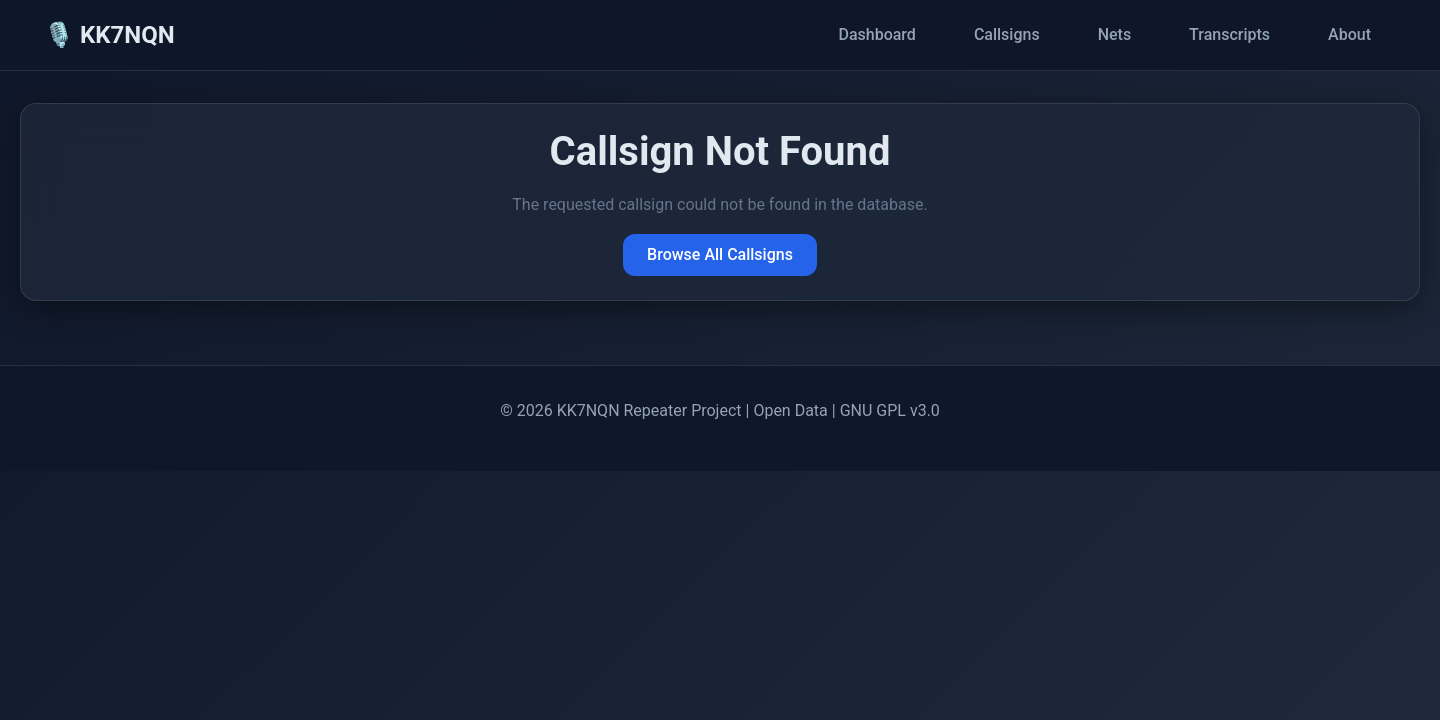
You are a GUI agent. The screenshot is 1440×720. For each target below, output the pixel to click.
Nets (1114, 34)
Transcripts (1229, 34)
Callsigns (1007, 34)
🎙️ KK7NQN (109, 35)
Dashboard (876, 34)
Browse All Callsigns (720, 254)
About (1349, 34)
